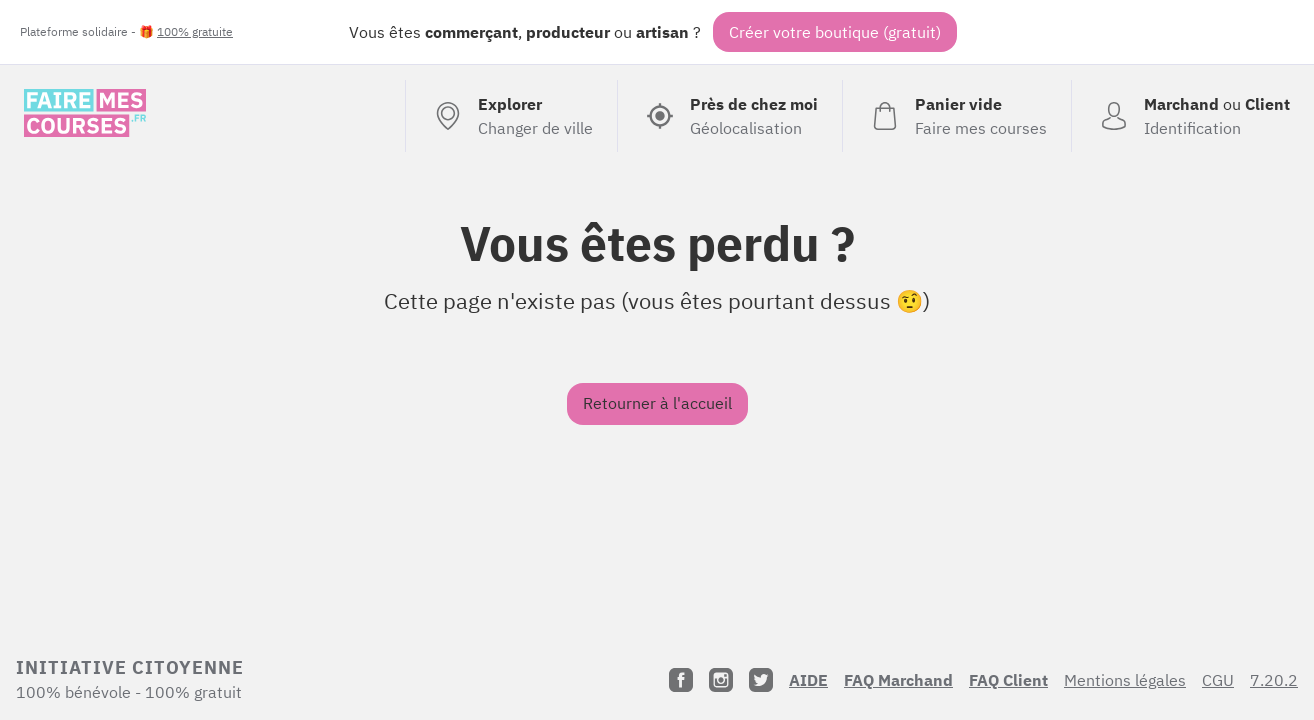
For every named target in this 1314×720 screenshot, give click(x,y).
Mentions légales (1125, 680)
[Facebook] (681, 680)
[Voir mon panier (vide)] (956, 116)
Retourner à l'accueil (657, 403)
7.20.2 (1274, 680)
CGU (1218, 680)
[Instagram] (721, 680)
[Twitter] (761, 680)
